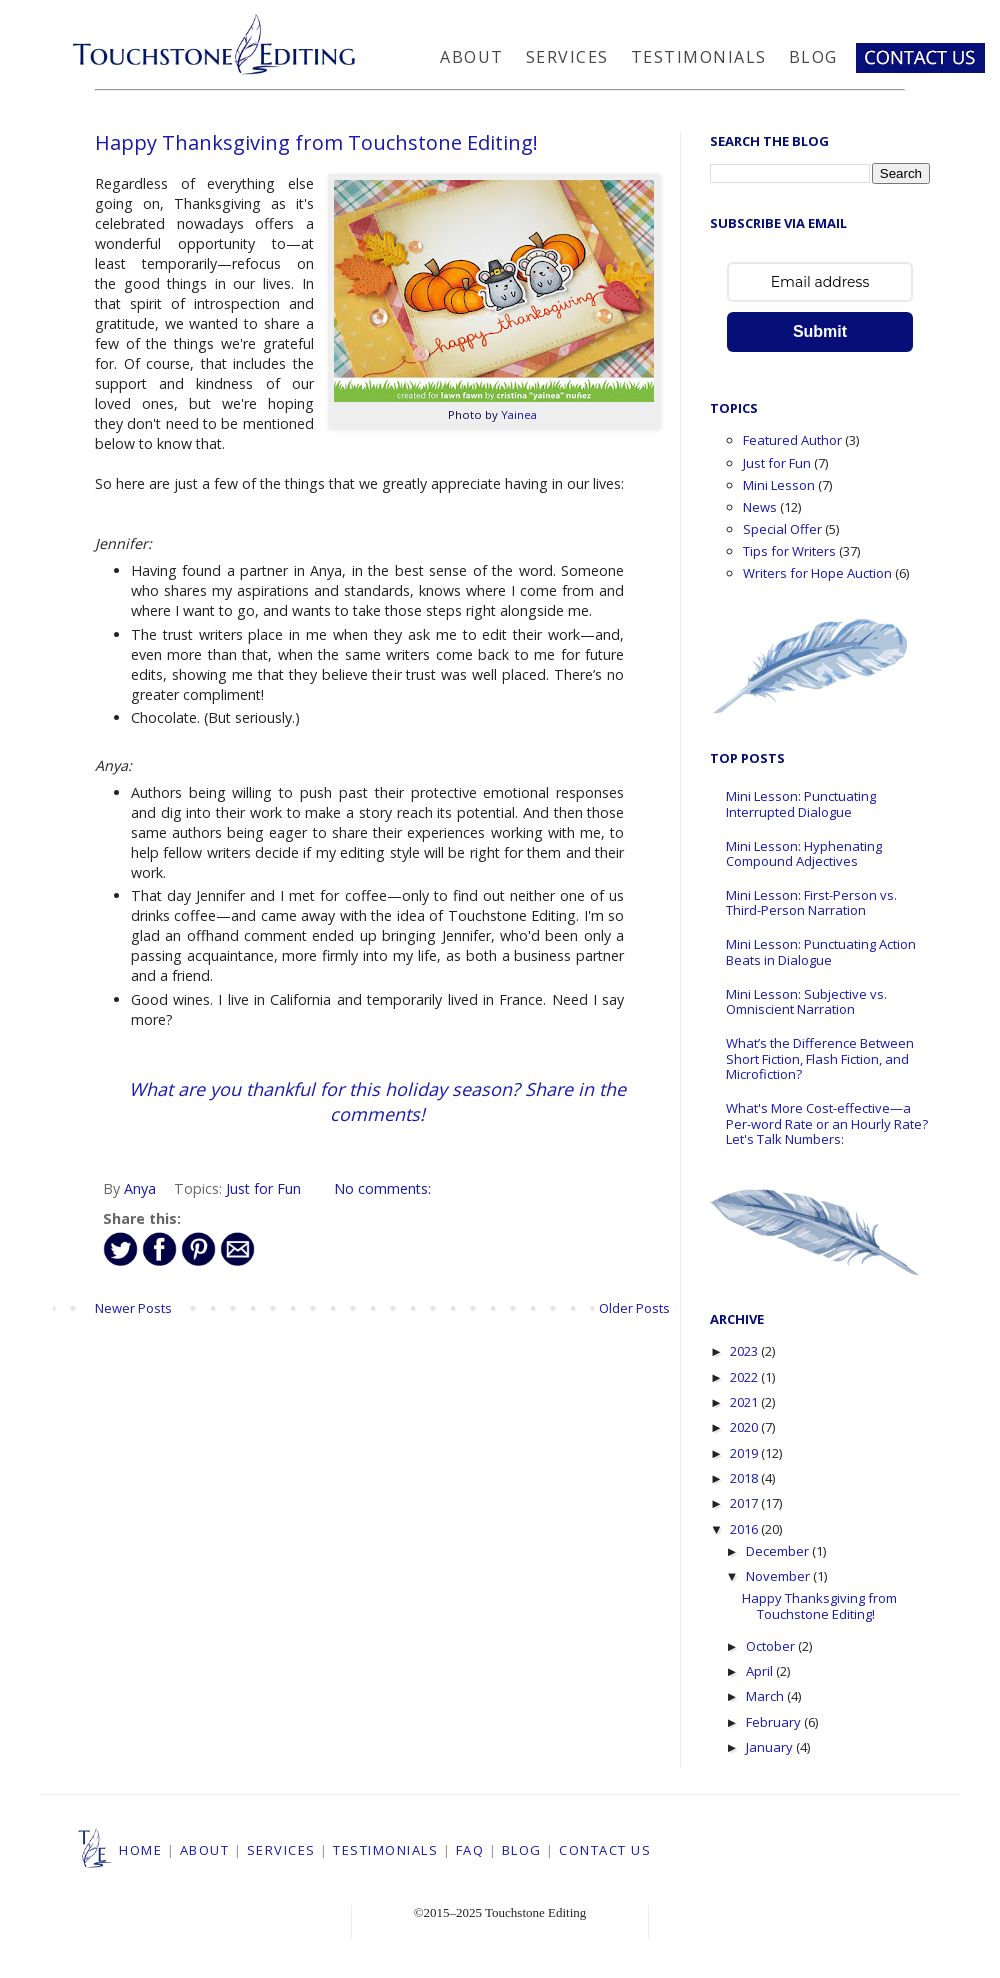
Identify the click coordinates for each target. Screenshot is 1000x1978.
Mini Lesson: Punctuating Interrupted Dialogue (801, 804)
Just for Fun (263, 1188)
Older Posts (634, 1308)
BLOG (522, 1850)
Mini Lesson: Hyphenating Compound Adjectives (804, 854)
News (760, 507)
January (771, 1747)
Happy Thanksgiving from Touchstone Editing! (316, 142)
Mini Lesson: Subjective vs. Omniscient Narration (806, 1002)
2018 (745, 1478)
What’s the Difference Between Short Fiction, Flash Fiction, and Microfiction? (820, 1058)
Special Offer (782, 529)
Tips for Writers (789, 551)
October (772, 1646)
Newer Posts (133, 1308)
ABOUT (205, 1850)
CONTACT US (605, 1850)
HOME (140, 1850)
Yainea (519, 414)
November (779, 1576)
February (775, 1722)
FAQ (470, 1850)
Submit (820, 331)
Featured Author (792, 440)
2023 (745, 1351)
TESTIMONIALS (385, 1850)
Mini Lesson (779, 485)
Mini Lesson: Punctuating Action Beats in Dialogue (821, 952)
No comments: (382, 1188)
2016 (745, 1529)
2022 (745, 1377)
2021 (745, 1402)
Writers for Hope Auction (817, 573)
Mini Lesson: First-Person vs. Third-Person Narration (811, 903)
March (766, 1696)
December (779, 1551)
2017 (745, 1503)
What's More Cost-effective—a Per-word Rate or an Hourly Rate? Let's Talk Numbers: (827, 1123)
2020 (745, 1427)
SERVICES (281, 1850)
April (761, 1671)
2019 (745, 1453)
